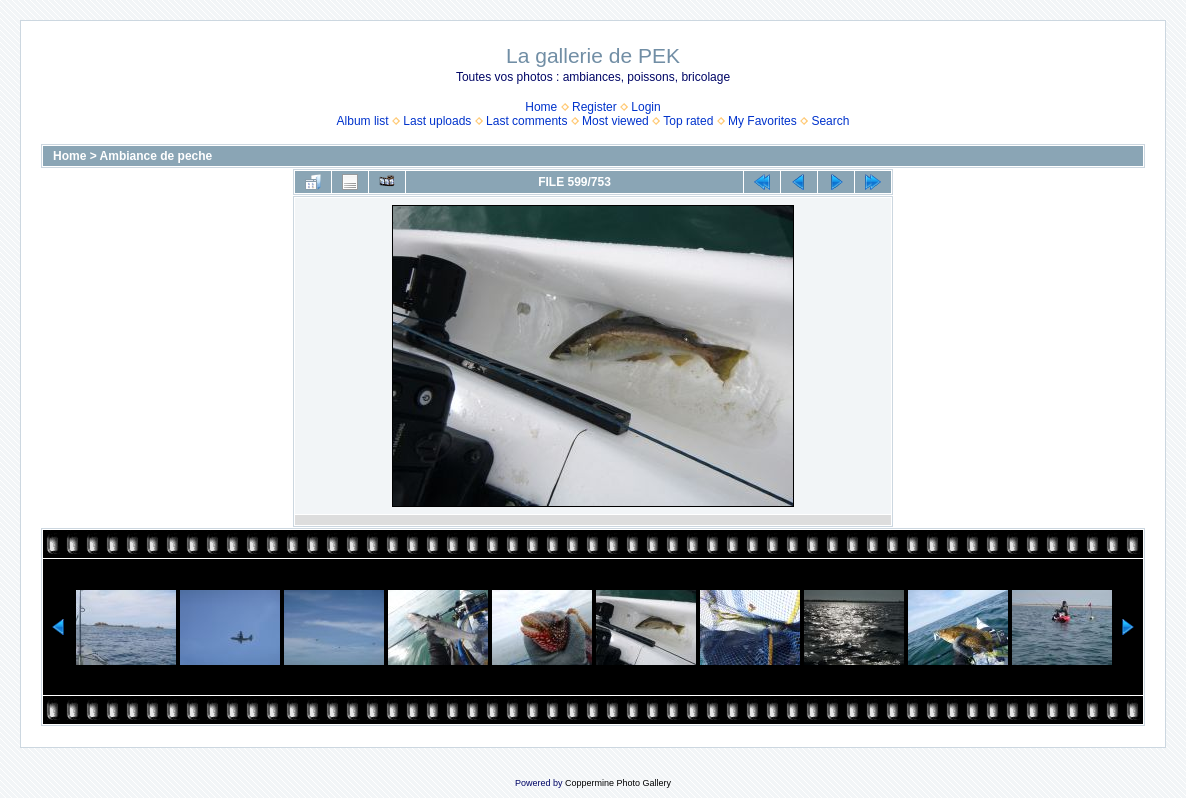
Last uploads (437, 121)
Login (645, 107)
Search (830, 121)
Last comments (526, 121)
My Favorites (762, 121)
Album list (363, 121)
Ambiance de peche (156, 156)
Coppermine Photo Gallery (618, 783)
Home (541, 107)
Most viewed (615, 121)
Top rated (688, 121)
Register (594, 107)
